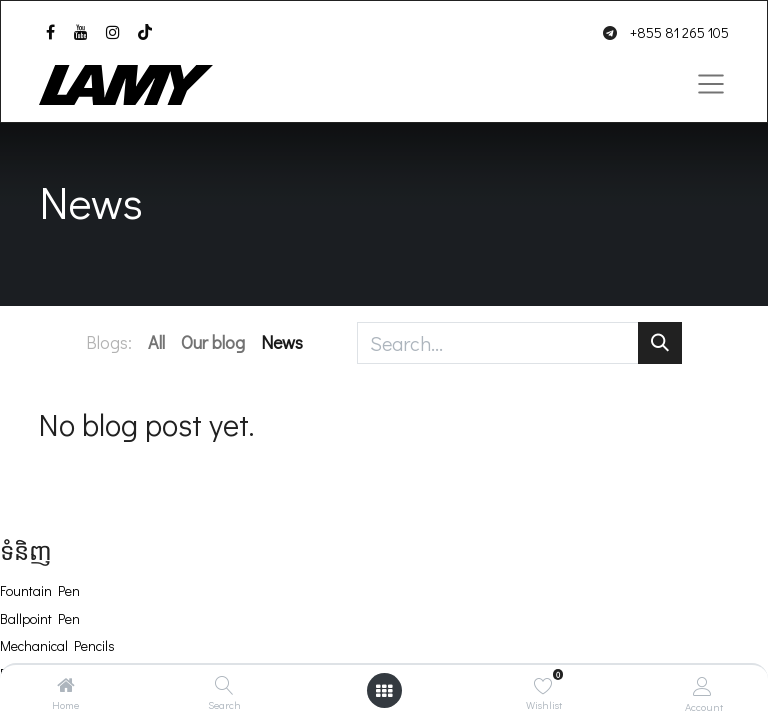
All (156, 342)
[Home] (66, 685)
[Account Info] (702, 685)
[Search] (224, 685)
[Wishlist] (543, 685)
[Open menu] (384, 690)
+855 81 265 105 (679, 32)
